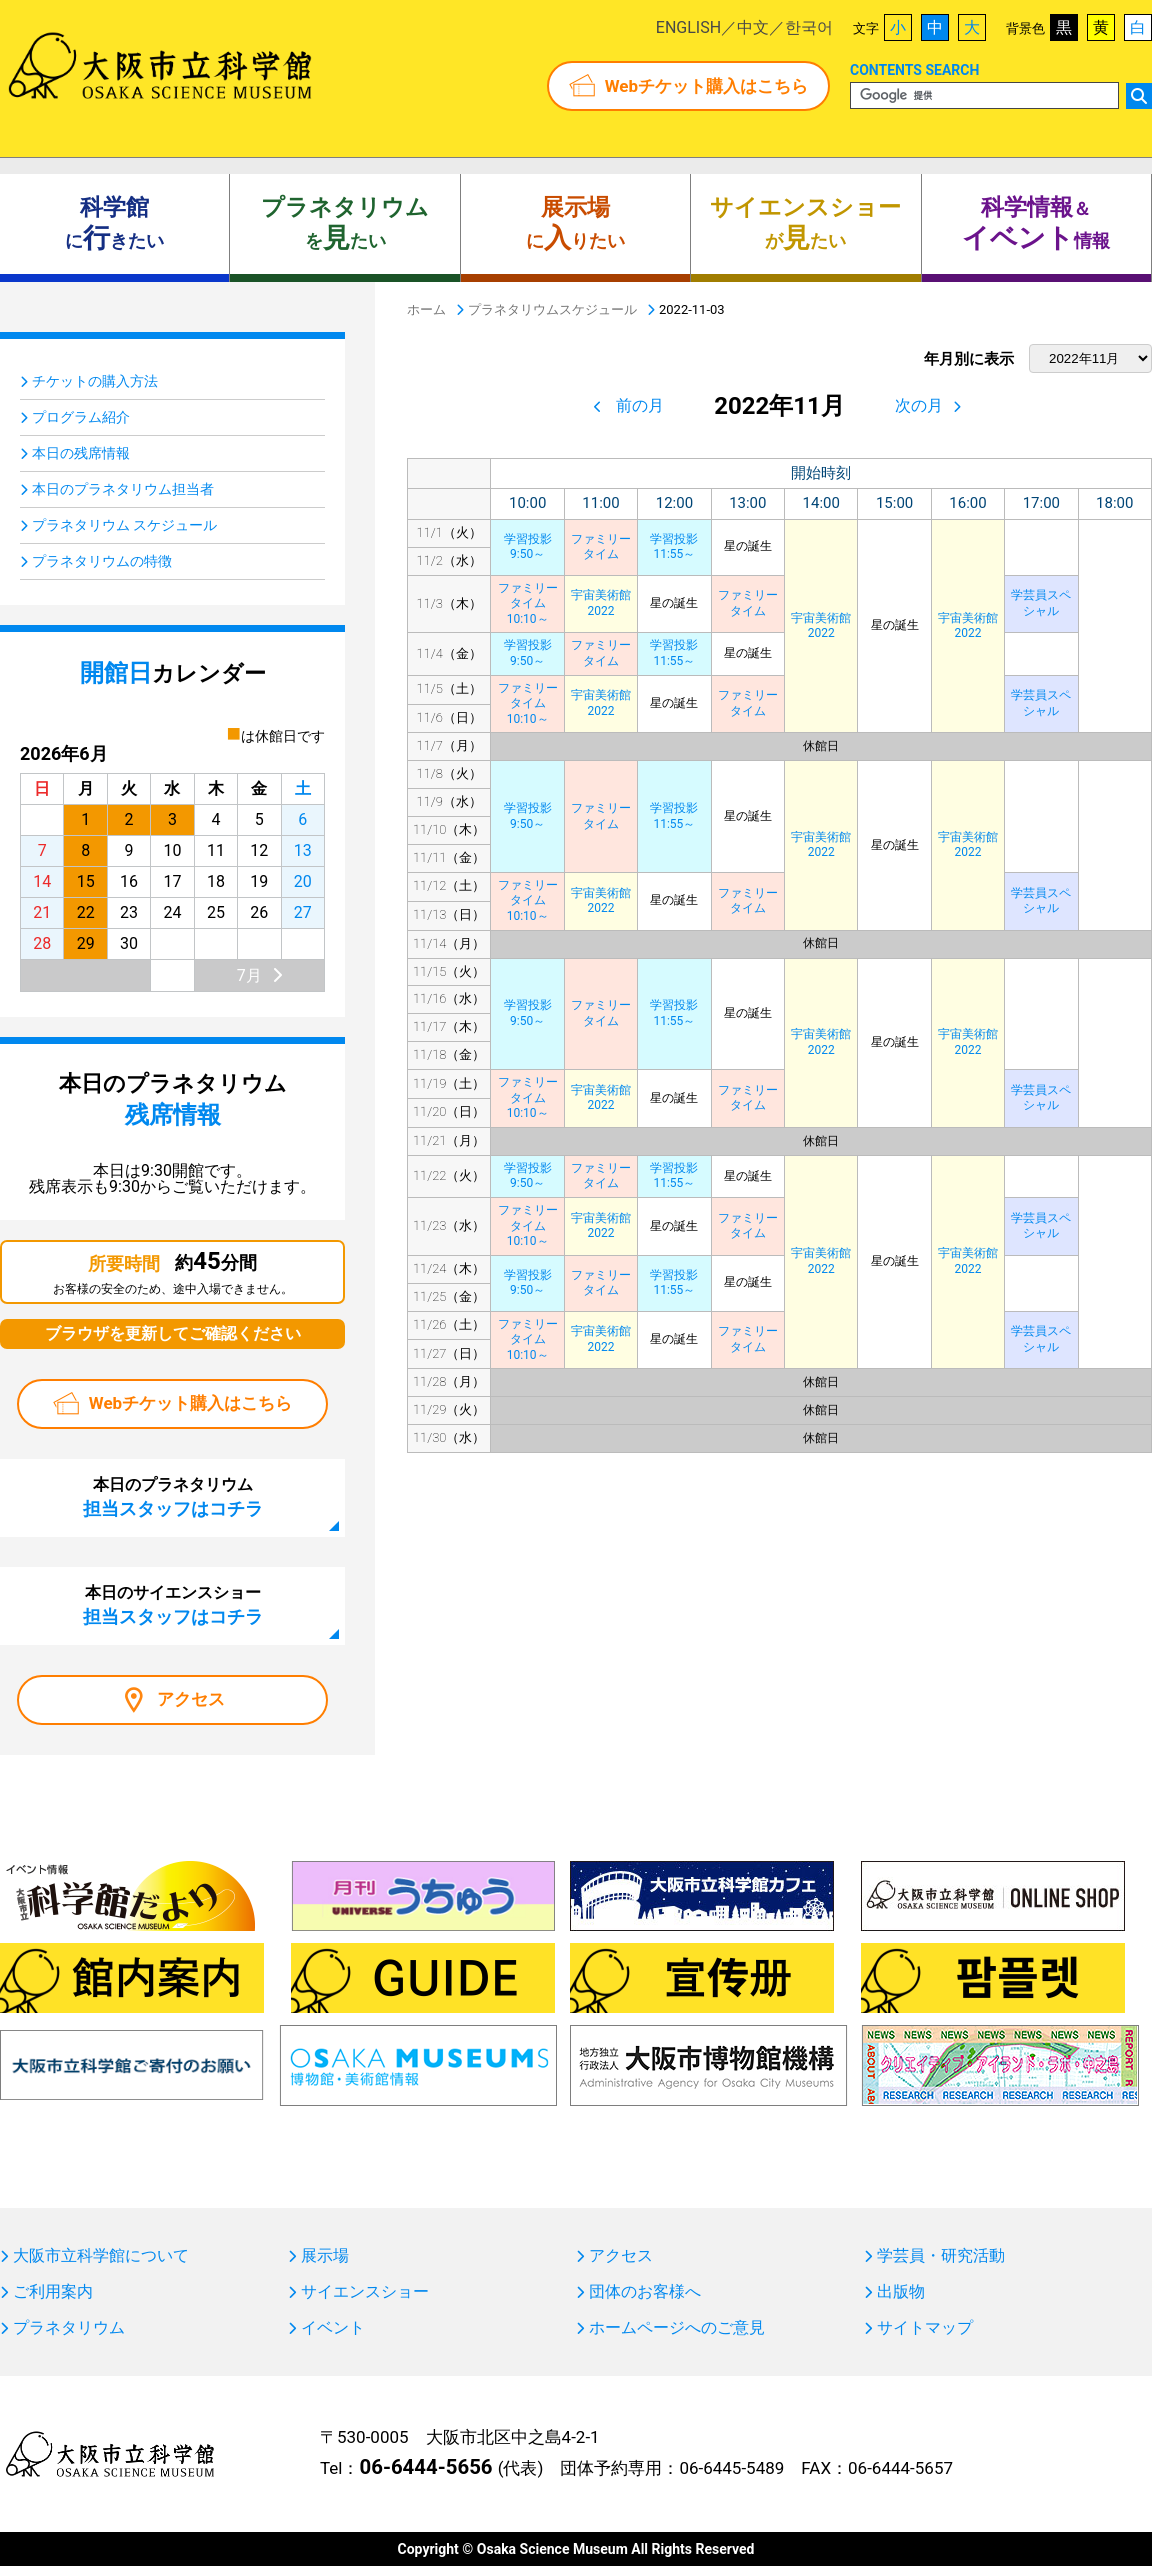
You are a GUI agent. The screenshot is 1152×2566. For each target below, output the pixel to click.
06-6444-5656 (425, 2467)
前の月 (640, 405)
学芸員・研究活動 (941, 2256)
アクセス (191, 1699)
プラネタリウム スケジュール (124, 525)
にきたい (114, 224)
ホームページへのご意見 (677, 2328)
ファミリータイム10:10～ (528, 603)
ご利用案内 (53, 2292)
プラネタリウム (69, 2328)
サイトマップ (925, 2328)
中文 (753, 27)
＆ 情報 (1036, 224)
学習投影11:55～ (674, 547)
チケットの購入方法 (95, 381)
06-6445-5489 (731, 2468)
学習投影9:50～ (528, 547)
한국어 (809, 27)
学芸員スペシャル (1041, 603)
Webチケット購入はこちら (706, 86)
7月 (249, 975)
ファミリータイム (601, 547)
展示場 (325, 2256)
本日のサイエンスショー (173, 1605)
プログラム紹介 (81, 417)
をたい (345, 224)
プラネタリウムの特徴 (102, 561)
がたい (805, 224)
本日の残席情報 (81, 453)
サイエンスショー (365, 2292)
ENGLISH (688, 27)
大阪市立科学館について (101, 2256)
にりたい (575, 224)
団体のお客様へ (645, 2292)
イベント (333, 2328)
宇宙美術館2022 (821, 626)
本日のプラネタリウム (173, 1497)
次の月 (919, 405)
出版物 (901, 2292)
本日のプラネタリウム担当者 (123, 489)
